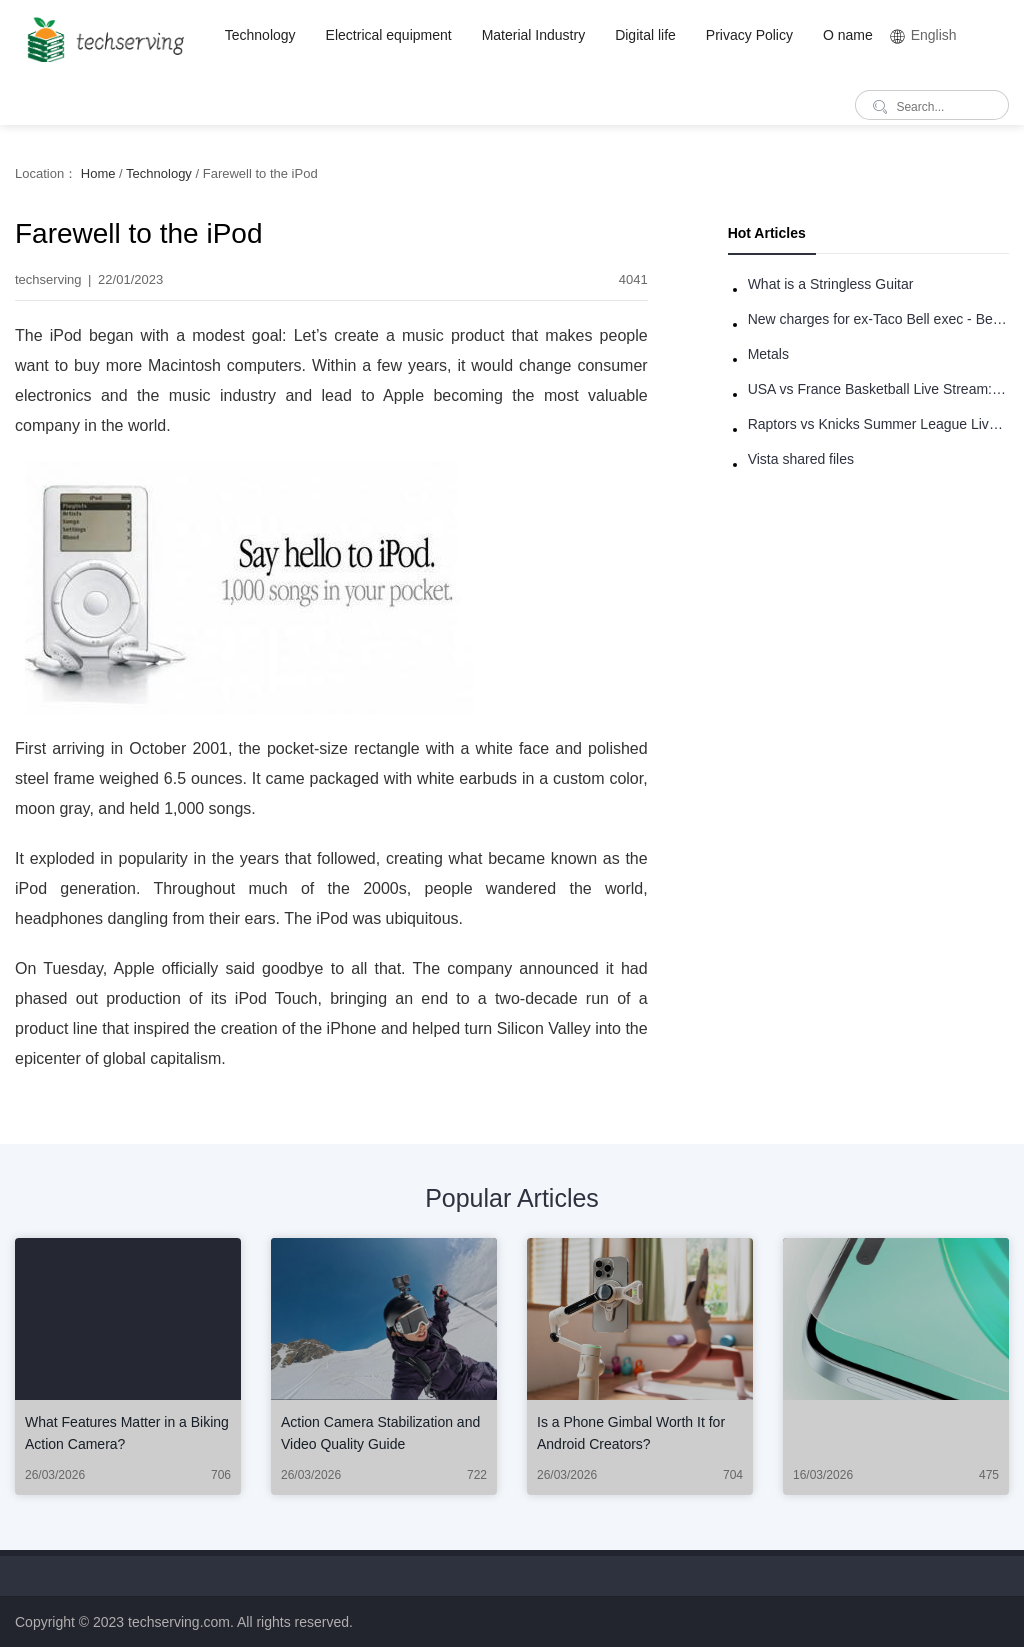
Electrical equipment (389, 35)
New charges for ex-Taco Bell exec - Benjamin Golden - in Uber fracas (878, 319)
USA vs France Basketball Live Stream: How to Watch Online (878, 389)
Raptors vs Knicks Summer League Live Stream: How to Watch (878, 424)
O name (848, 35)
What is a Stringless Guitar (831, 284)
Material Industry (533, 35)
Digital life (645, 35)
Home (98, 173)
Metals (768, 354)
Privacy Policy (749, 35)
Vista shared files (801, 459)
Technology (260, 35)
